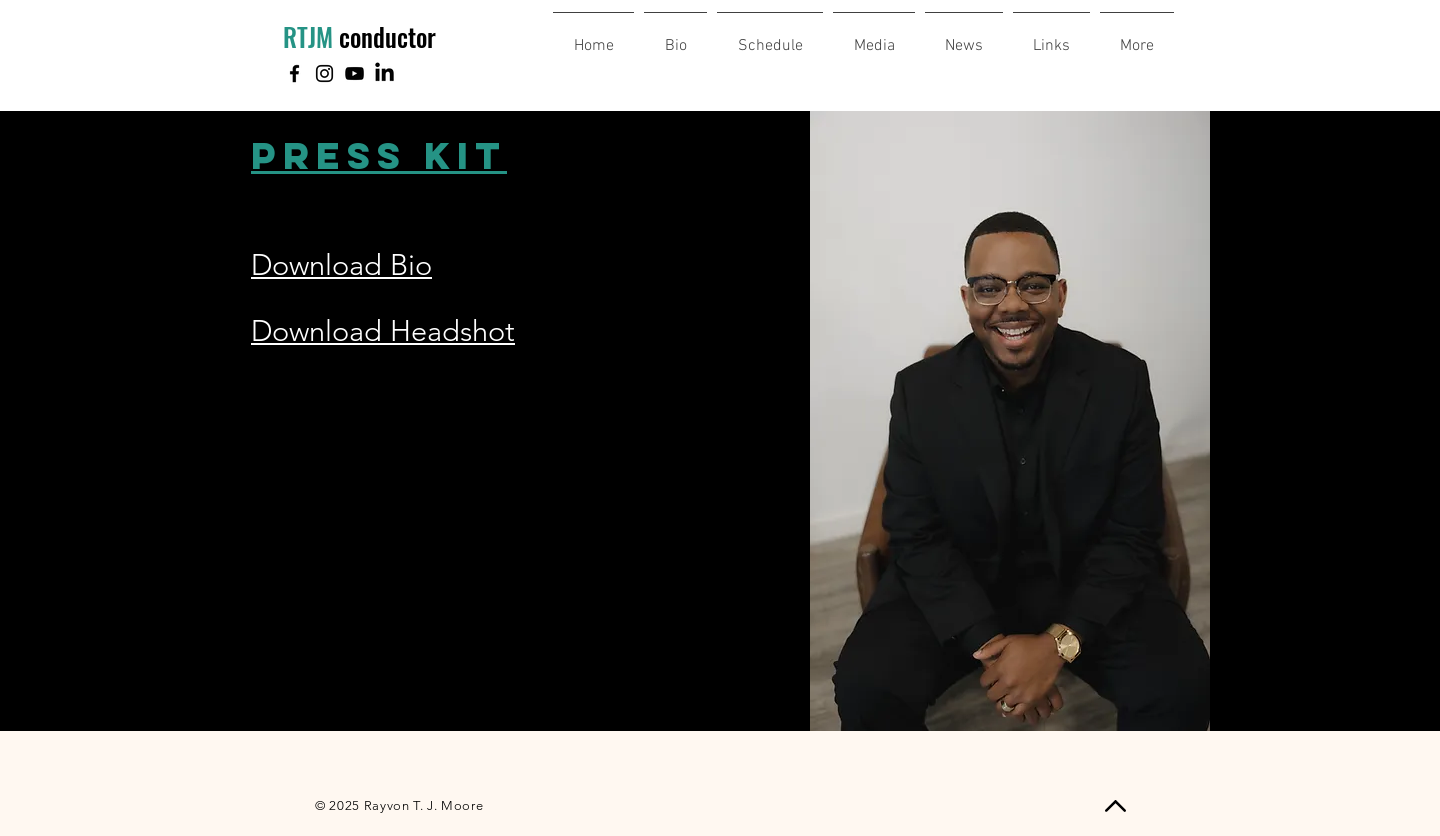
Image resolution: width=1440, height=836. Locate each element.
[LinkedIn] (384, 73)
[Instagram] (324, 73)
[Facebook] (294, 73)
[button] (1137, 37)
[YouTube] (354, 73)
